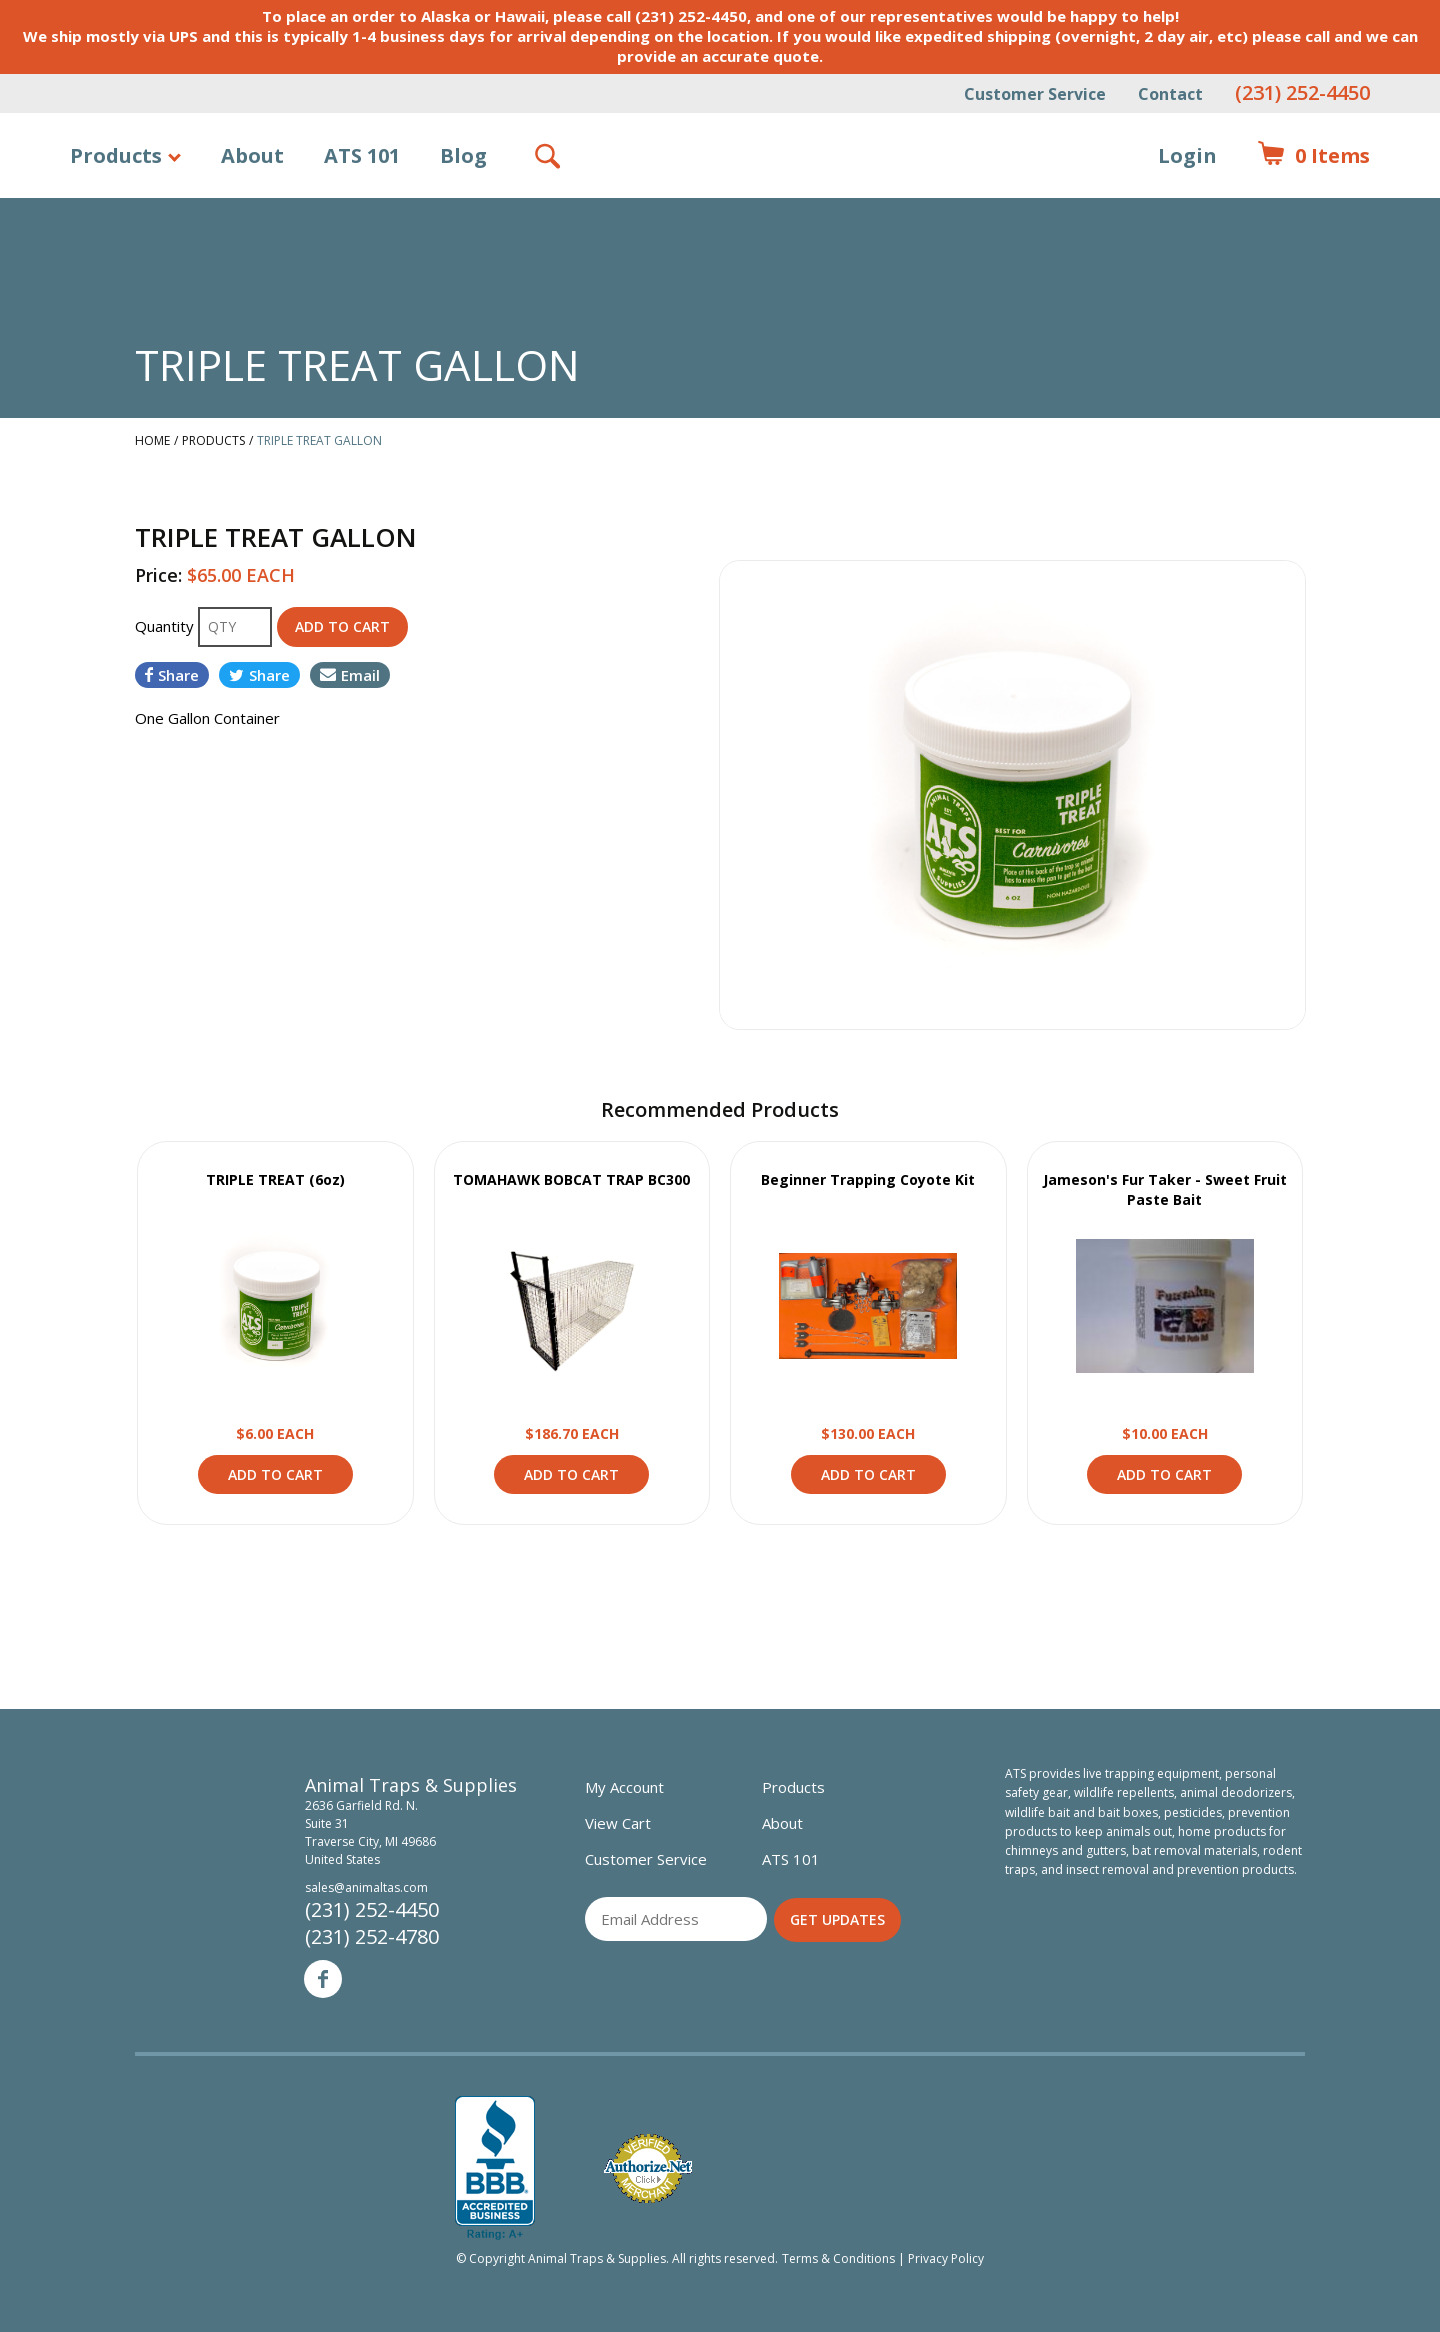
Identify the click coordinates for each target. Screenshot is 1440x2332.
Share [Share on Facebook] (172, 675)
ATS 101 (362, 155)
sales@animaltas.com (366, 1887)
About (252, 155)
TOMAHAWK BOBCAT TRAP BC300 (571, 1179)
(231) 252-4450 (1302, 92)
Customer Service (1035, 94)
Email (350, 675)
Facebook (323, 1979)
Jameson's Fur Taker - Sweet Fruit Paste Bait (1165, 1189)
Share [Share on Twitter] (259, 675)
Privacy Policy (946, 2258)
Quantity (166, 626)
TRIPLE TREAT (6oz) (275, 1179)
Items (1313, 156)
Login (1187, 155)
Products (116, 155)
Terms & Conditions (838, 2258)
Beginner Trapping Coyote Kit (868, 1179)
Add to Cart (275, 1474)
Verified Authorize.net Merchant (648, 2168)
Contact (1170, 94)
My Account (624, 1787)
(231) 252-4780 (372, 1936)
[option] (1012, 795)
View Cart (618, 1823)
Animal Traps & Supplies (720, 205)
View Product (275, 1306)
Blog (463, 155)
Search (549, 156)
